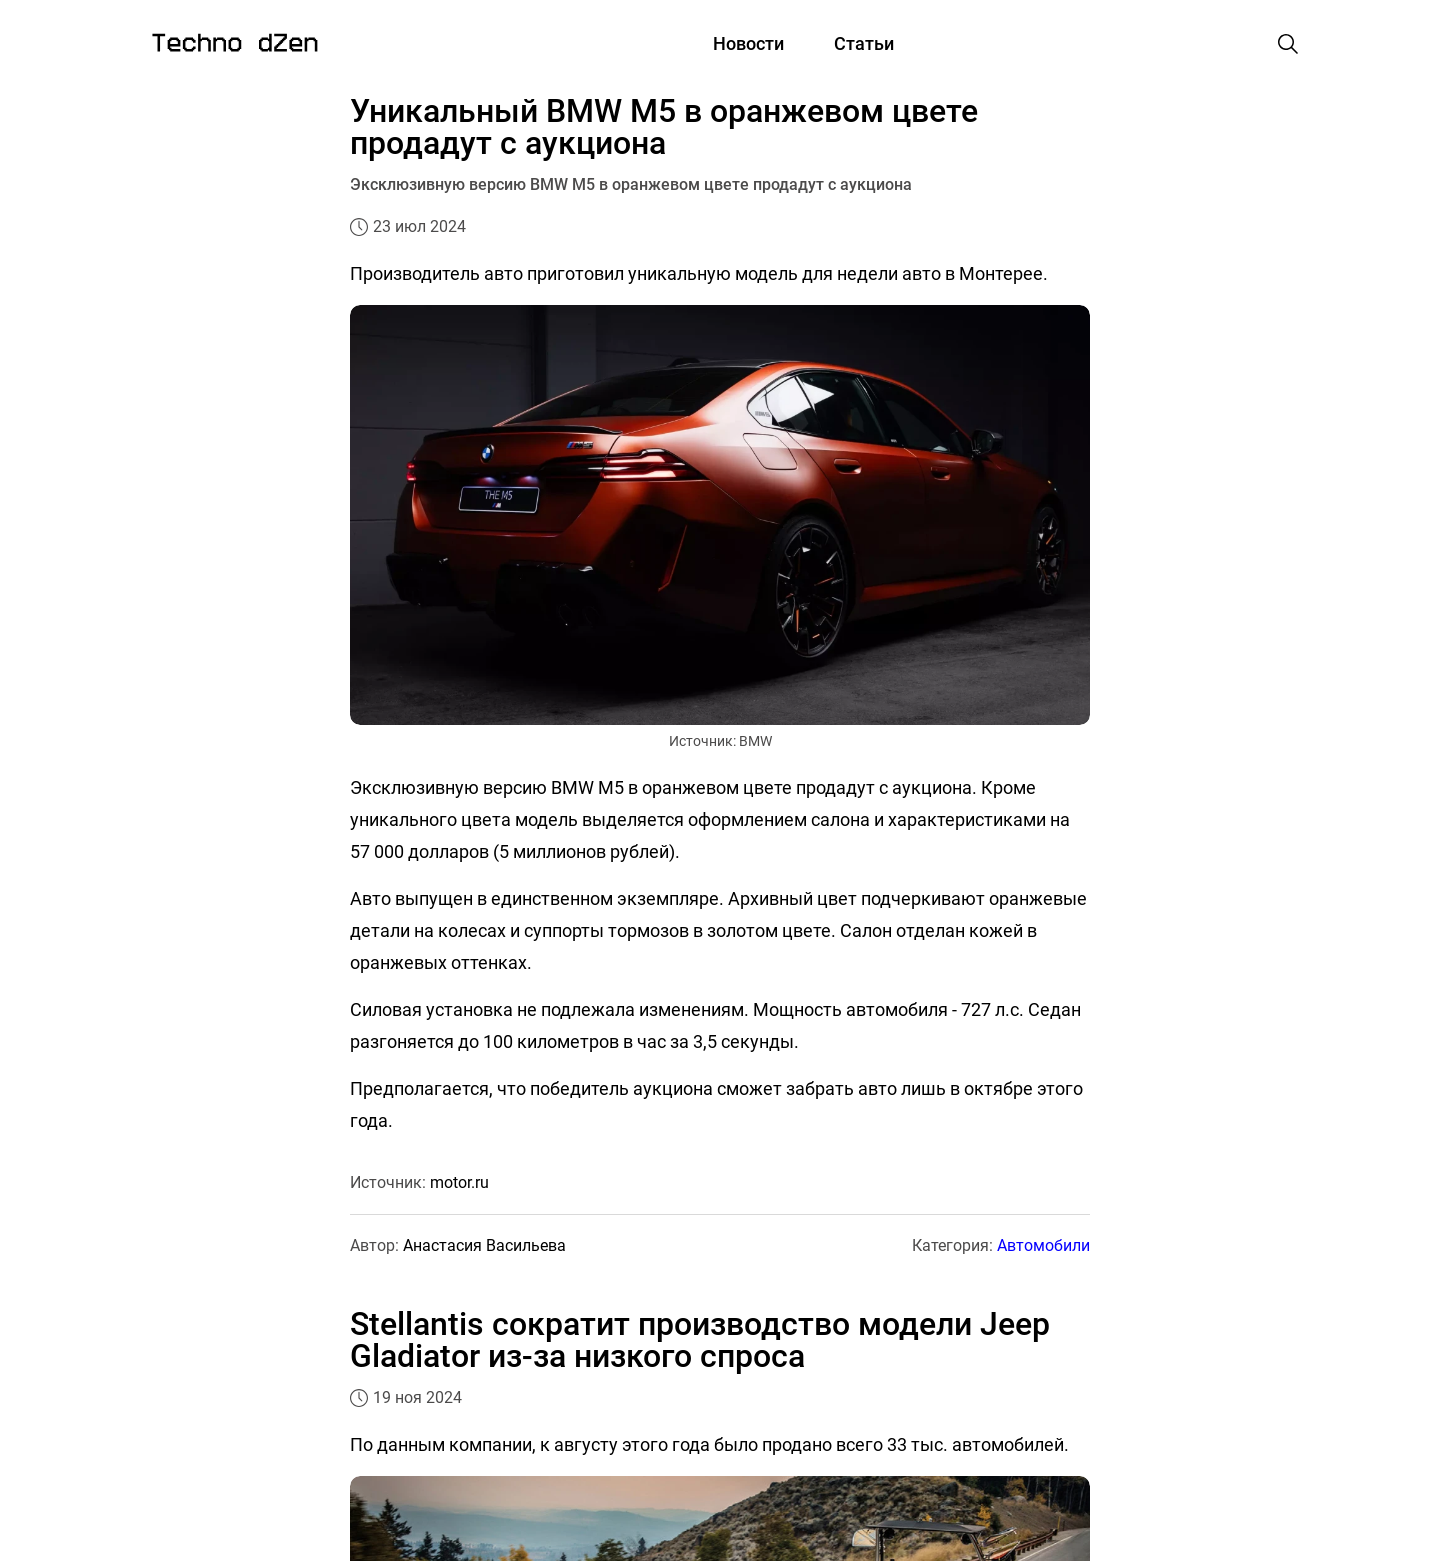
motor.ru (459, 1182)
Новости (748, 43)
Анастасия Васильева (484, 1245)
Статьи (864, 43)
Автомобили (1043, 1245)
